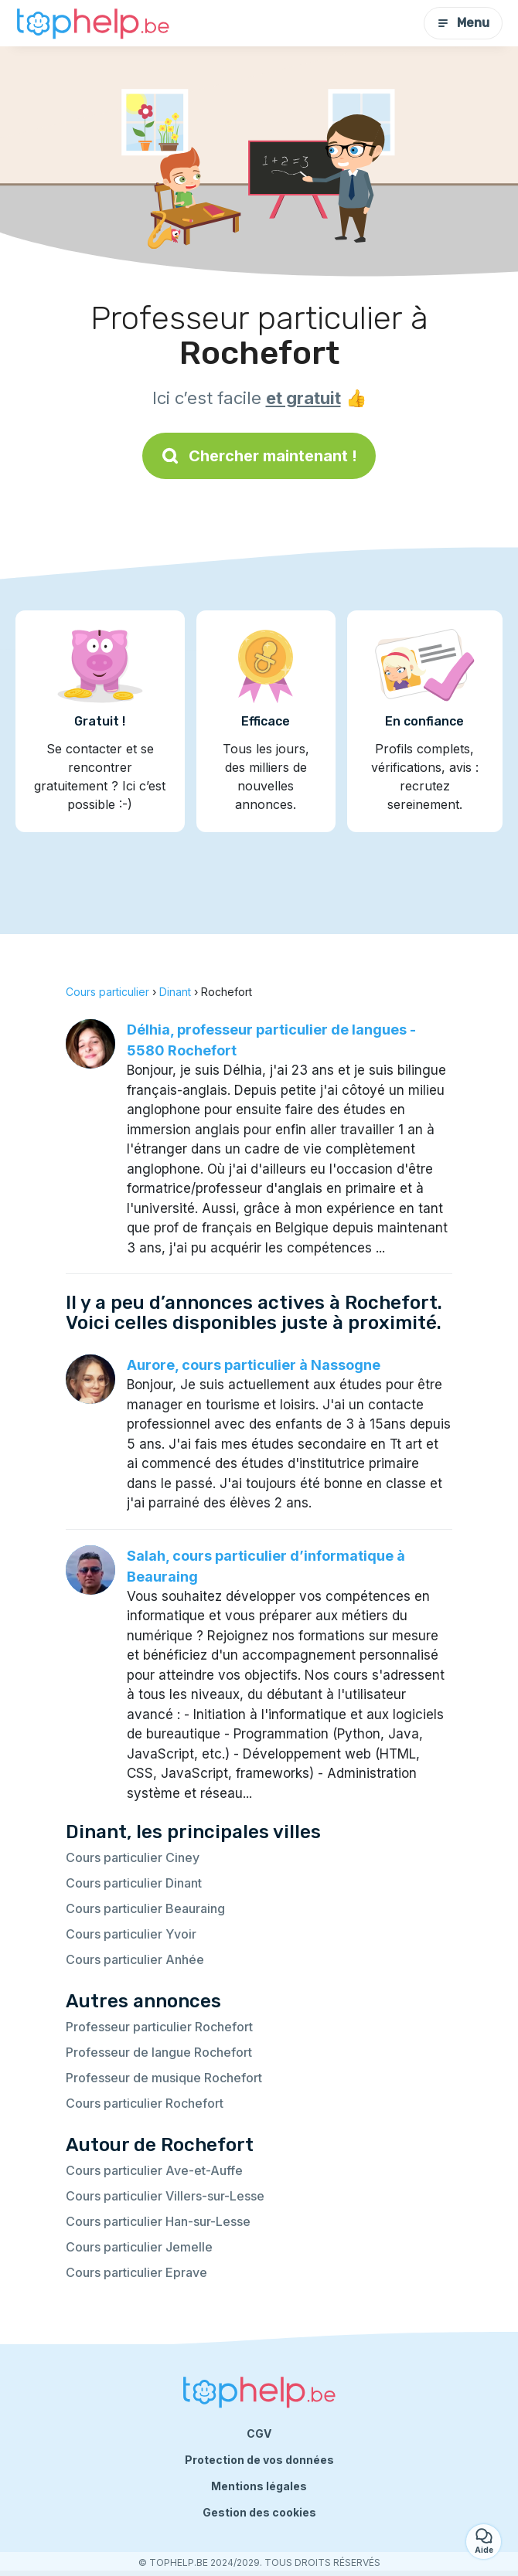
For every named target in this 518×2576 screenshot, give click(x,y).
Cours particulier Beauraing (145, 1908)
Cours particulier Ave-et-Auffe (154, 2170)
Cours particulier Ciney (132, 1857)
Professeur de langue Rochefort (159, 2052)
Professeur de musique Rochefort (164, 2077)
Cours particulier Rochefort (144, 2103)
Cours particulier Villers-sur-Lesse (165, 2196)
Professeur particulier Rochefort (159, 2026)
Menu (463, 22)
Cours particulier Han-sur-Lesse (158, 2221)
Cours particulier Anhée (135, 1959)
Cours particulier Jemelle (139, 2247)
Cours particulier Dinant (134, 1883)
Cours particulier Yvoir (131, 1934)
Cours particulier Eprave (136, 2272)
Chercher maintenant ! (259, 456)
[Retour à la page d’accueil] (92, 23)
